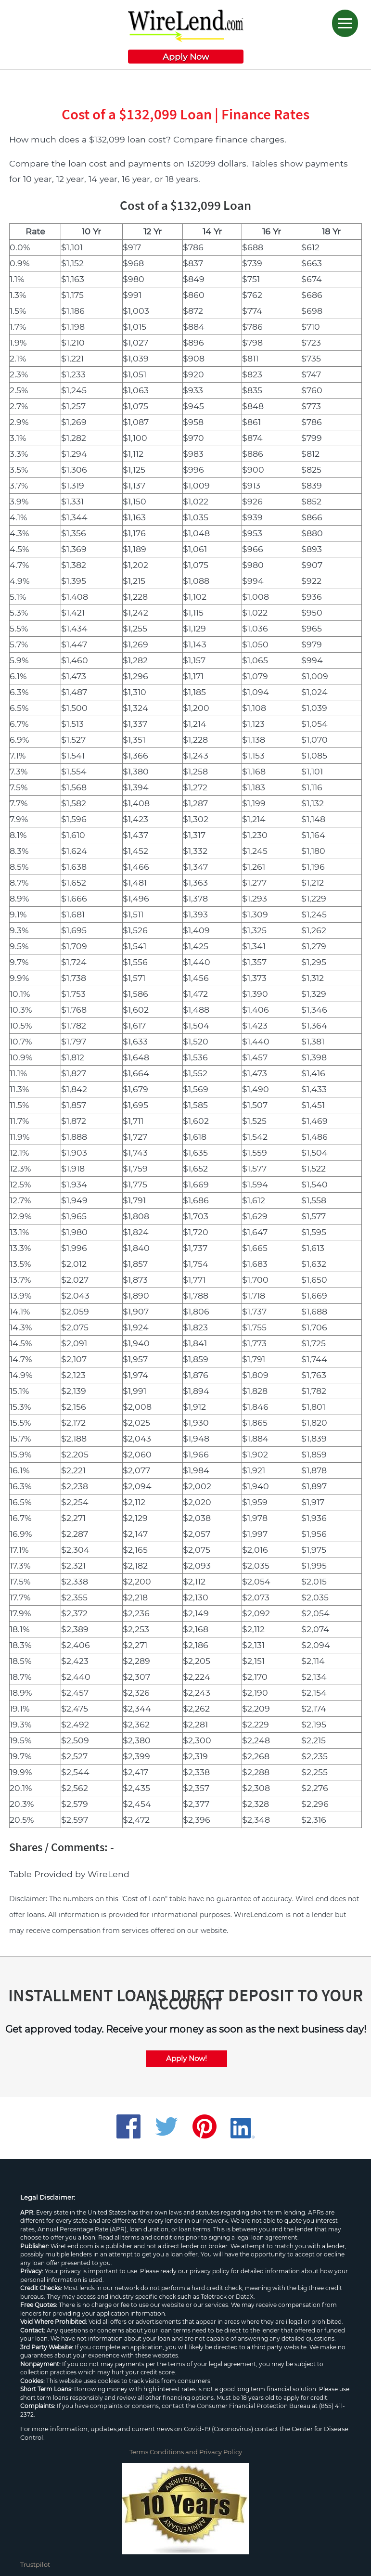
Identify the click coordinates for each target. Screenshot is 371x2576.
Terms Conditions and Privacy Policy (185, 2452)
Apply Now (186, 57)
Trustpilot (35, 2564)
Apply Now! (186, 2058)
